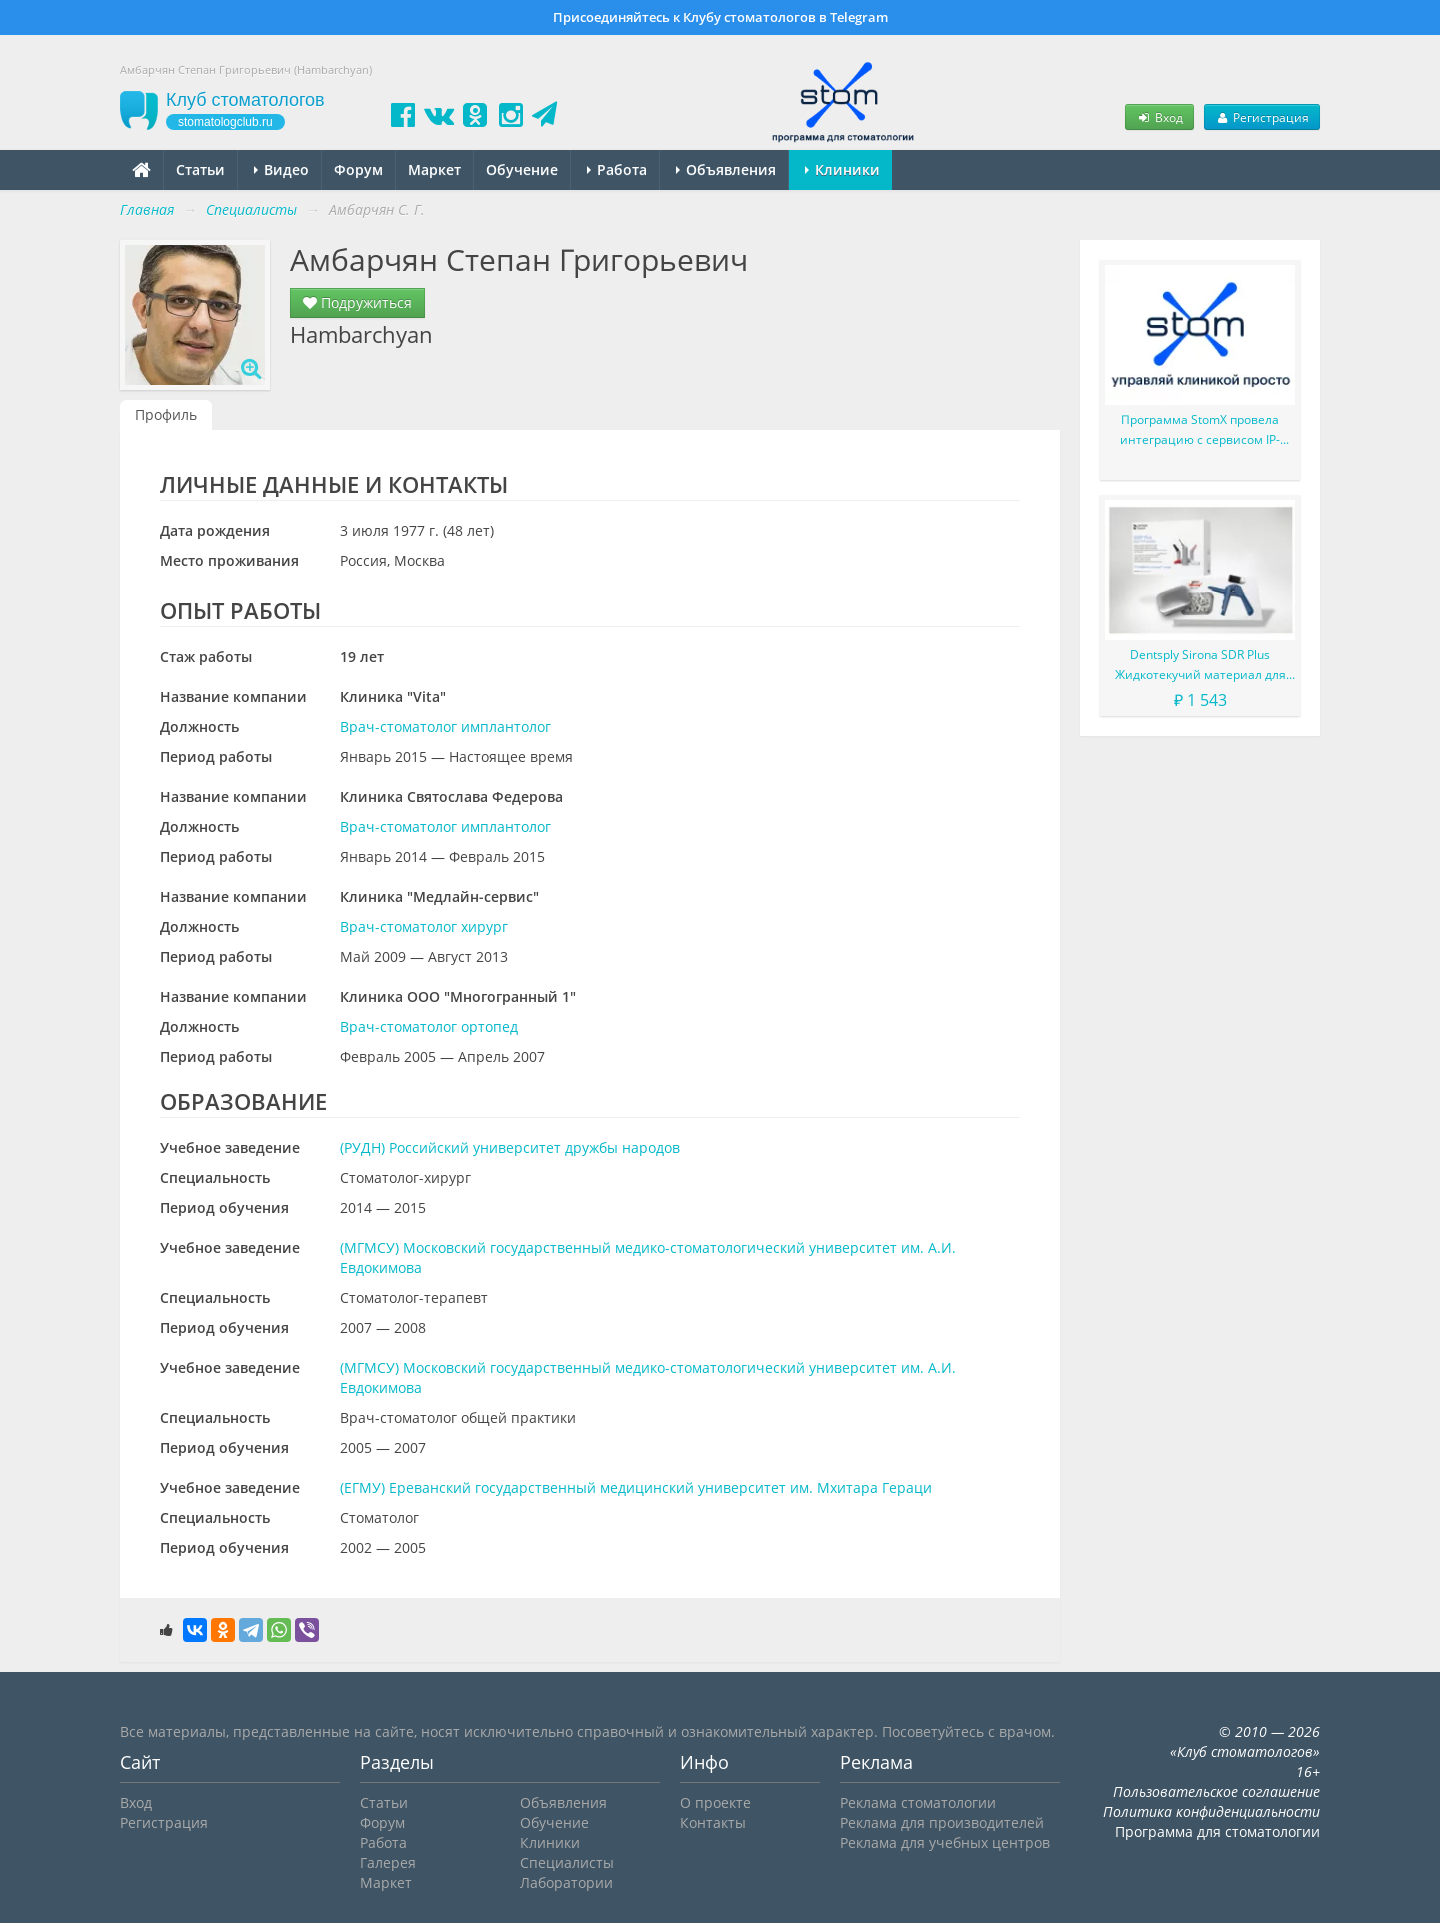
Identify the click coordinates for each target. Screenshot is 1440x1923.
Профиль (166, 414)
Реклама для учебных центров (945, 1842)
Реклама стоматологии (918, 1802)
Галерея (388, 1862)
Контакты (713, 1822)
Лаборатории (566, 1882)
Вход (1159, 117)
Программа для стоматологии (1217, 1831)
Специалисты (567, 1862)
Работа (617, 169)
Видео (281, 169)
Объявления (726, 169)
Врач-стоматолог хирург (424, 926)
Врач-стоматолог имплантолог (445, 726)
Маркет (434, 169)
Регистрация (1262, 117)
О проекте (715, 1802)
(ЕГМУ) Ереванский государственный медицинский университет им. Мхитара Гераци (636, 1487)
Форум (358, 169)
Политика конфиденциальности (1211, 1811)
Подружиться (357, 302)
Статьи (200, 169)
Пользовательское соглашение (1216, 1791)
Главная (147, 209)
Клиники (842, 169)
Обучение (522, 169)
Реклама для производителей (942, 1822)
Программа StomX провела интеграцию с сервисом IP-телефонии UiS (1200, 430)
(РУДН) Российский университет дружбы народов (510, 1147)
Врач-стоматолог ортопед (429, 1026)
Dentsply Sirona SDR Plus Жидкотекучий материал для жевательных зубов (1200, 665)
